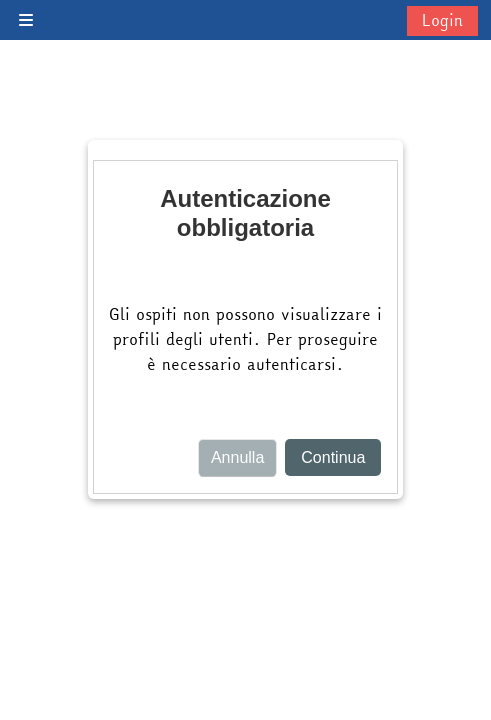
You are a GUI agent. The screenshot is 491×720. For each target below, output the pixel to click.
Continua (333, 457)
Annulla (237, 457)
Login (442, 20)
